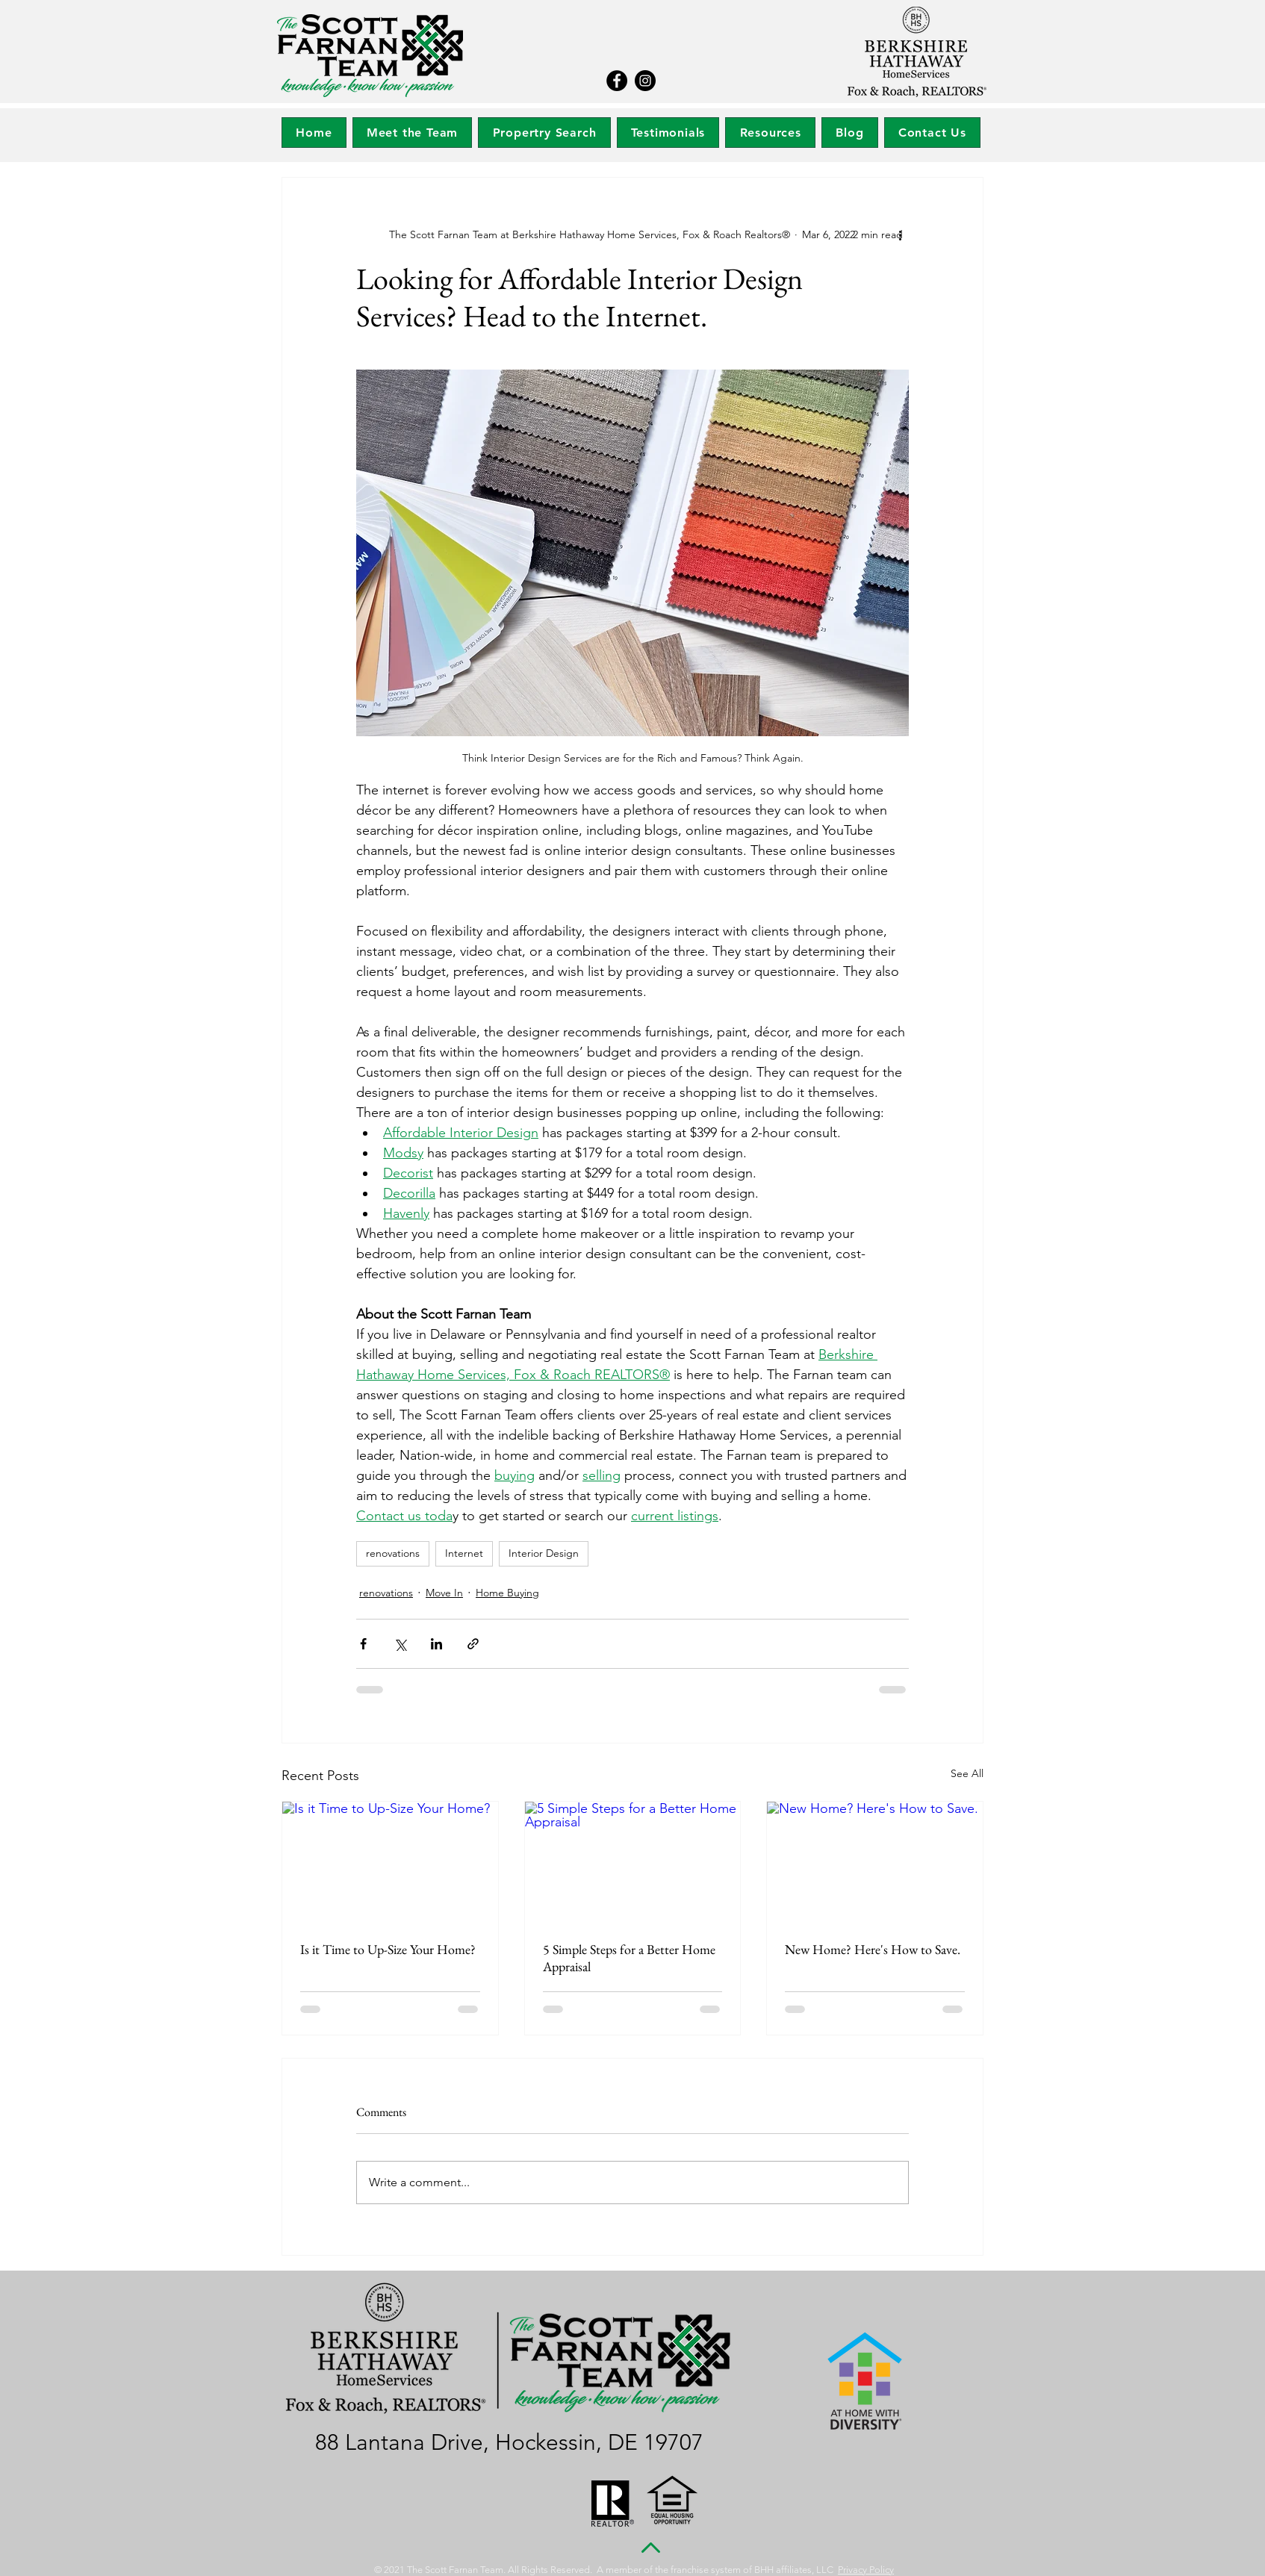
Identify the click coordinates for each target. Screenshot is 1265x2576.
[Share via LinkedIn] (436, 1644)
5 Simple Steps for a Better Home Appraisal (629, 1958)
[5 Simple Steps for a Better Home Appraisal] (633, 1862)
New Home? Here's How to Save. (872, 1949)
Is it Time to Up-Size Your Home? (388, 1949)
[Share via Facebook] (363, 1644)
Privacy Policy (866, 2569)
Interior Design (544, 1553)
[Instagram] (645, 80)
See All (967, 1773)
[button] (544, 132)
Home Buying (507, 1592)
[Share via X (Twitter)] (400, 1644)
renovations (393, 1553)
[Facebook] (616, 80)
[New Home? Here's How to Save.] (875, 1862)
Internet (464, 1553)
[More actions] (900, 234)
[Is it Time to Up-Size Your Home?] (390, 1862)
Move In (444, 1592)
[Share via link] (473, 1644)
